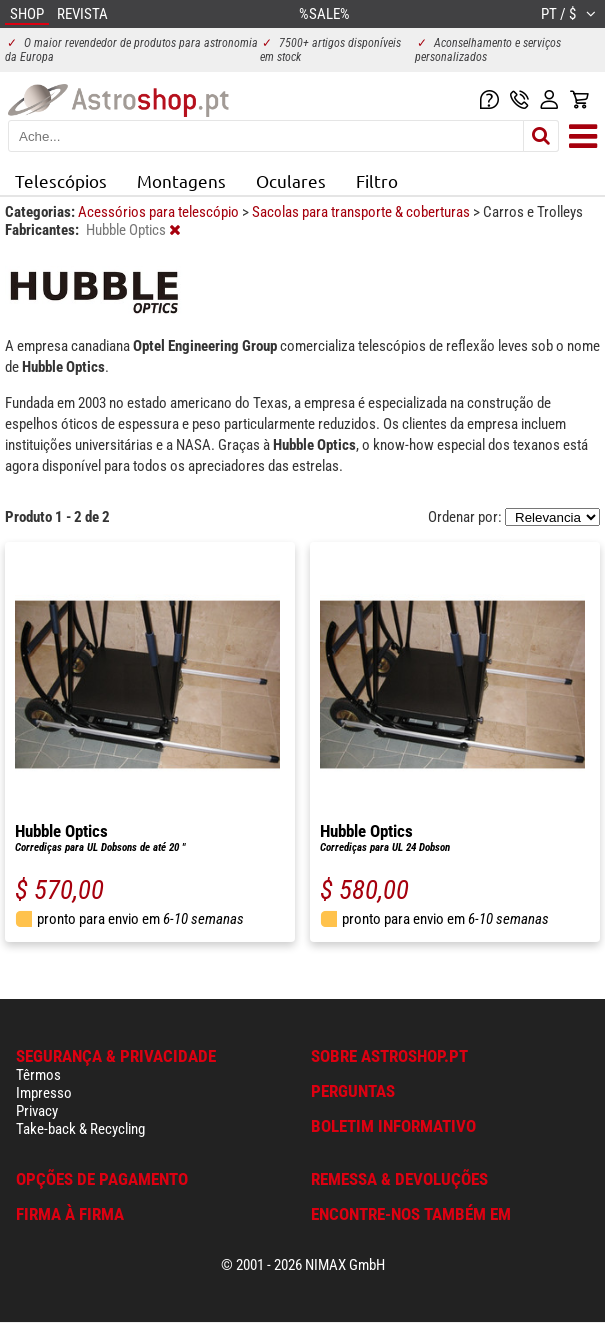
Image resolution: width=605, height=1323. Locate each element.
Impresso (44, 1093)
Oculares (291, 180)
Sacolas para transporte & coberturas (362, 212)
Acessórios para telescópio (160, 212)
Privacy (37, 1111)
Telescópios (61, 180)
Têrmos (38, 1075)
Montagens (181, 180)
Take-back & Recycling (80, 1129)
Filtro (377, 180)
